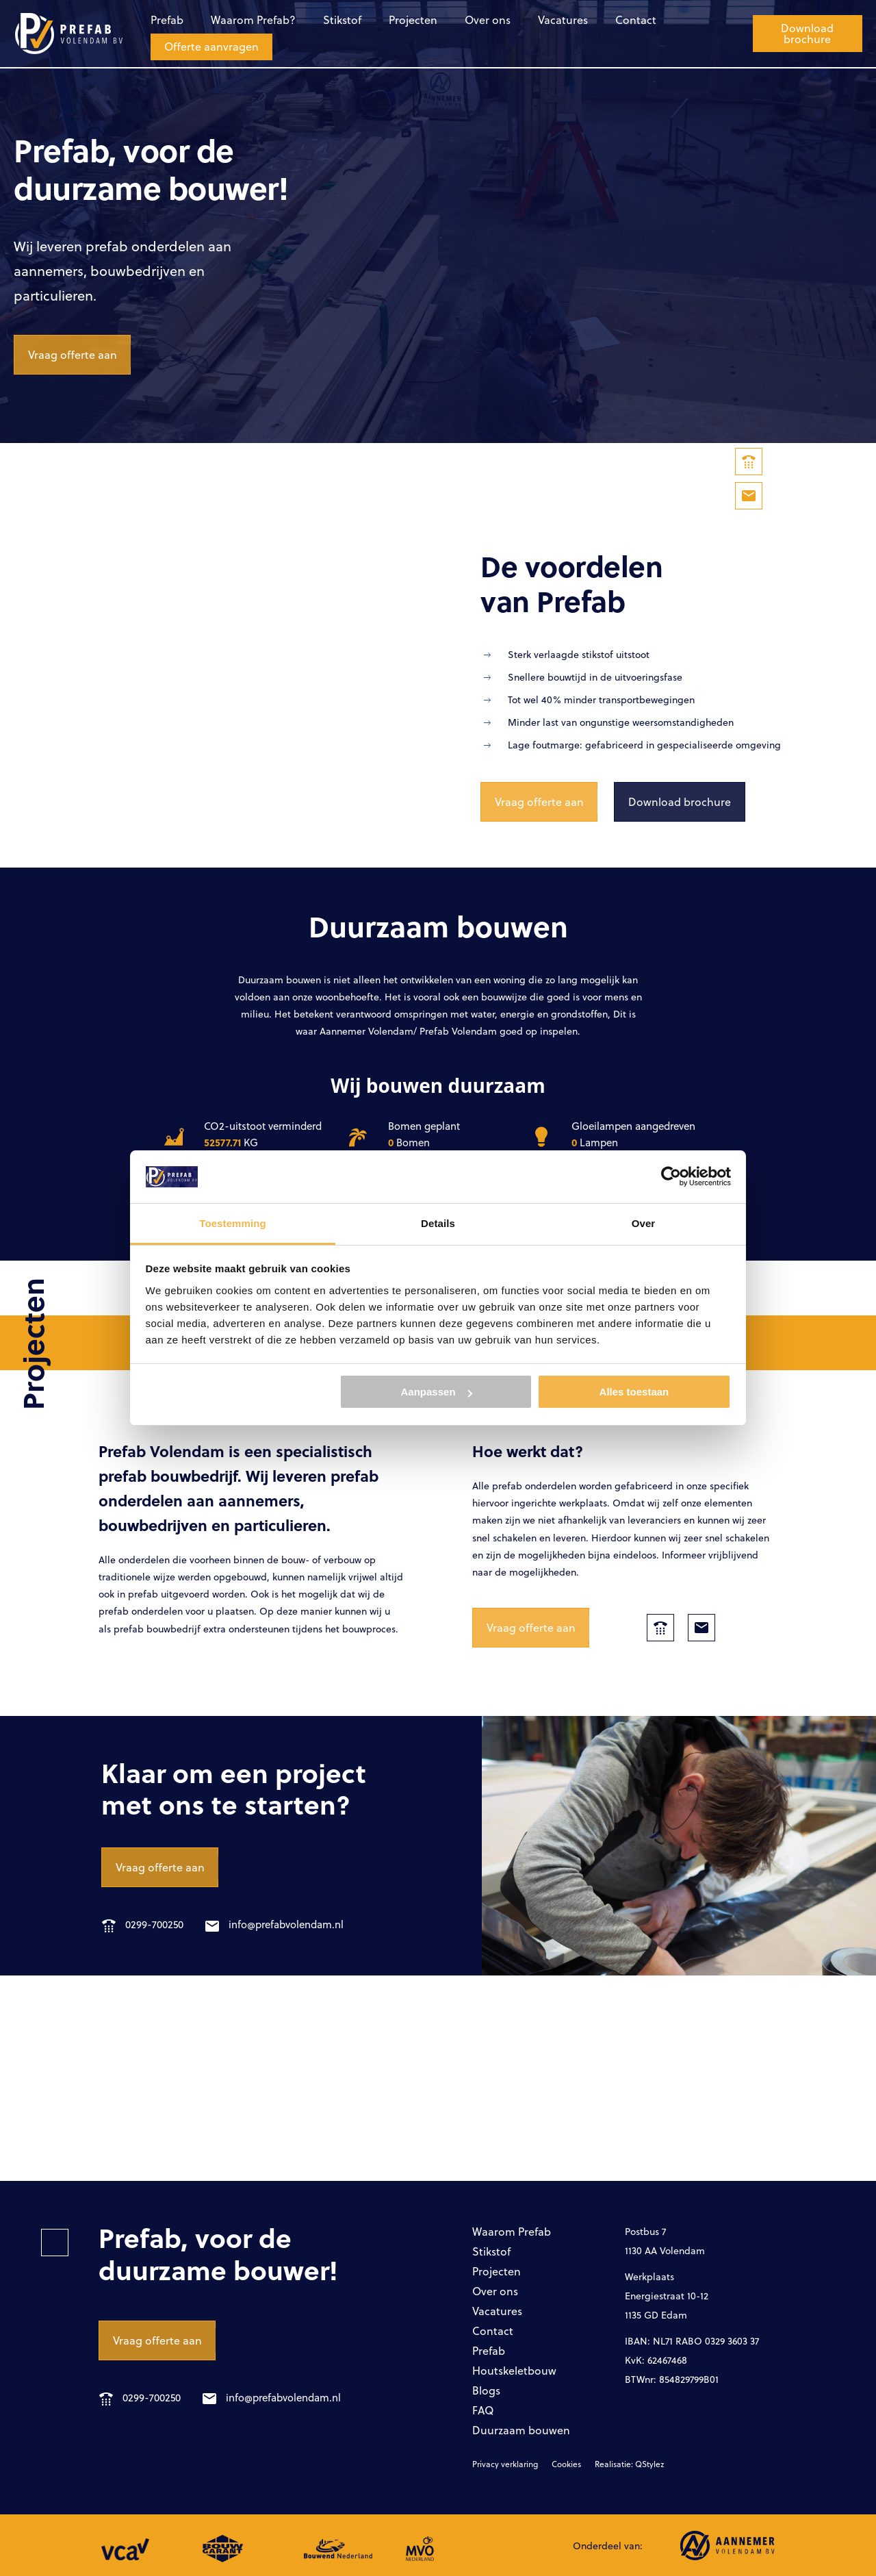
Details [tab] (438, 1223)
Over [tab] (644, 1223)
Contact (635, 19)
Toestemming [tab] (232, 1223)
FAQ (482, 2410)
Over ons (488, 19)
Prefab (167, 19)
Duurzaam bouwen (521, 2430)
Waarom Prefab (511, 2231)
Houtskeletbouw (514, 2370)
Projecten (413, 19)
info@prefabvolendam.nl (274, 1924)
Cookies (566, 2464)
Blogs (486, 2390)
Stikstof (342, 19)
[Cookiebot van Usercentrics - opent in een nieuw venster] (671, 1176)
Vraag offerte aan (72, 354)
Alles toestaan (634, 1392)
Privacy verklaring (505, 2464)
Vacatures (563, 19)
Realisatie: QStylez (629, 2464)
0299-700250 (142, 1924)
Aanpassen (436, 1392)
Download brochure (807, 33)
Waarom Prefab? (253, 19)
